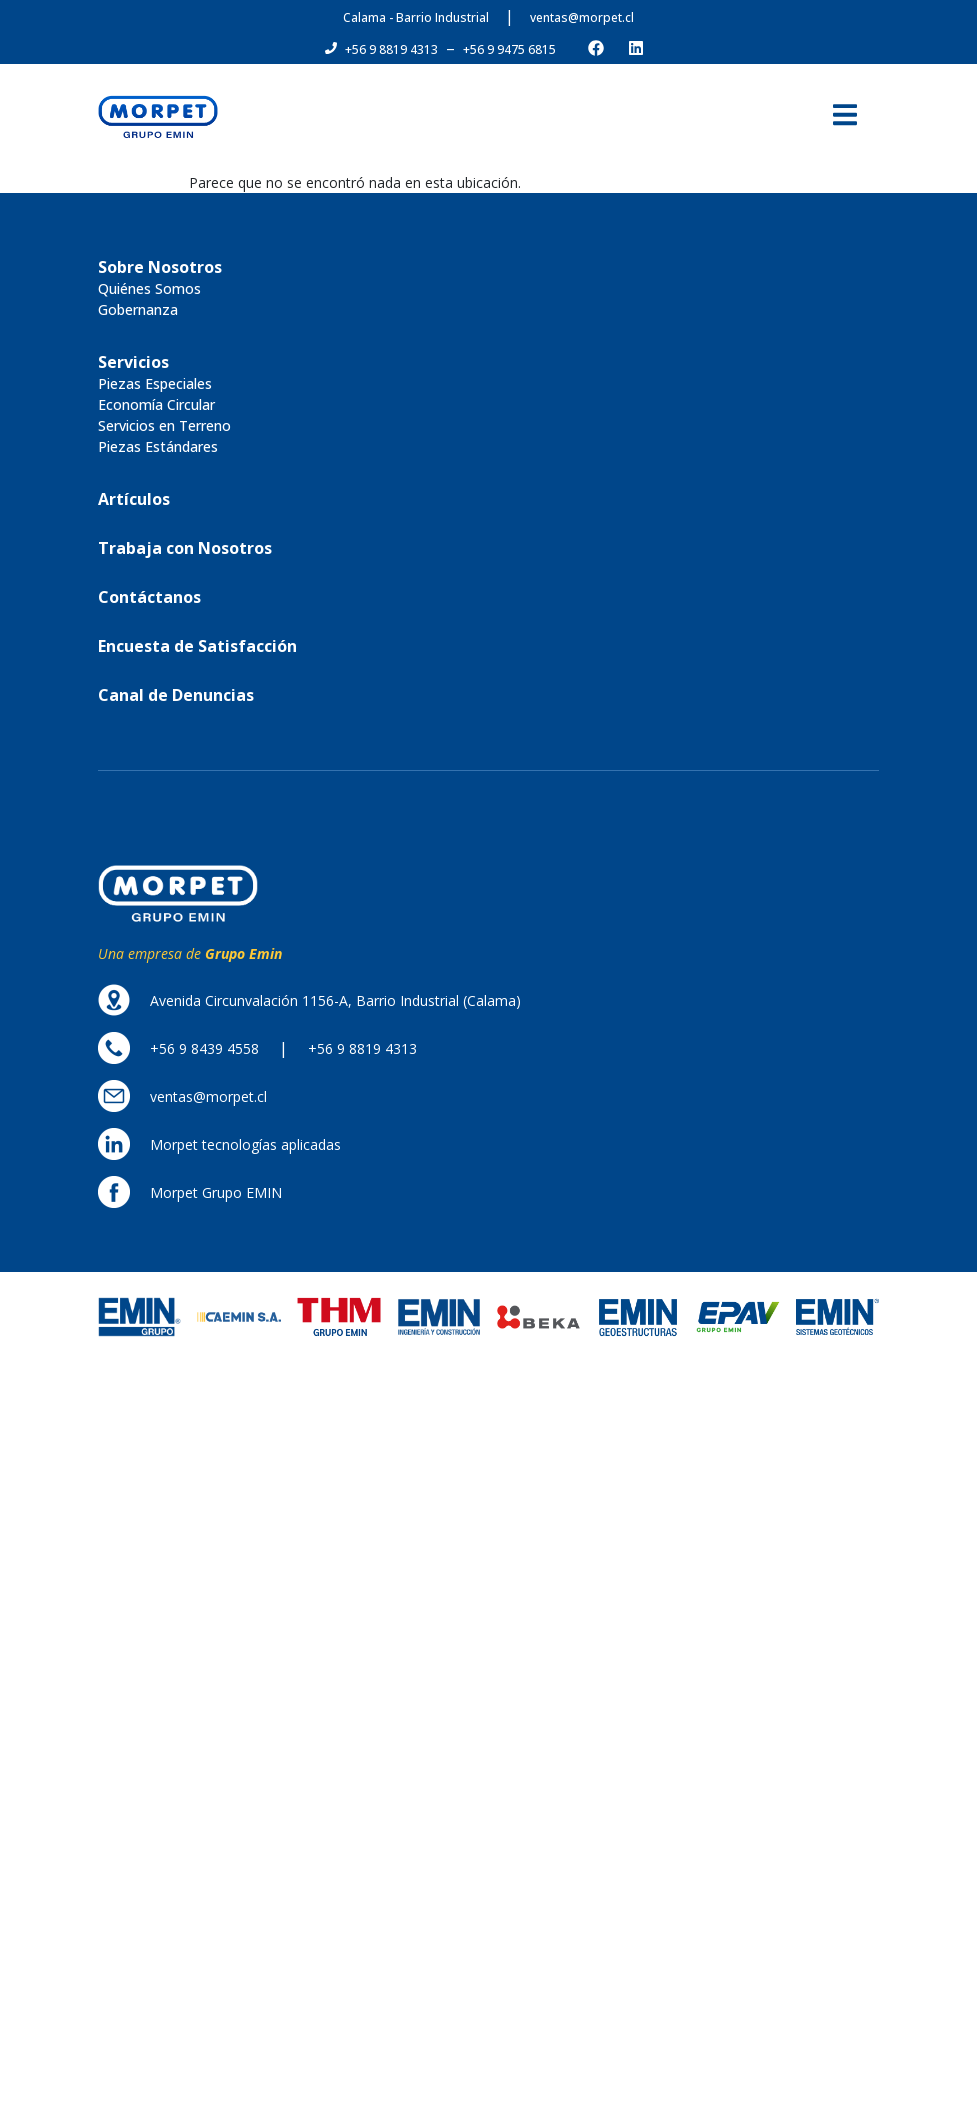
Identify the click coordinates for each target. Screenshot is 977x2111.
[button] (391, 50)
